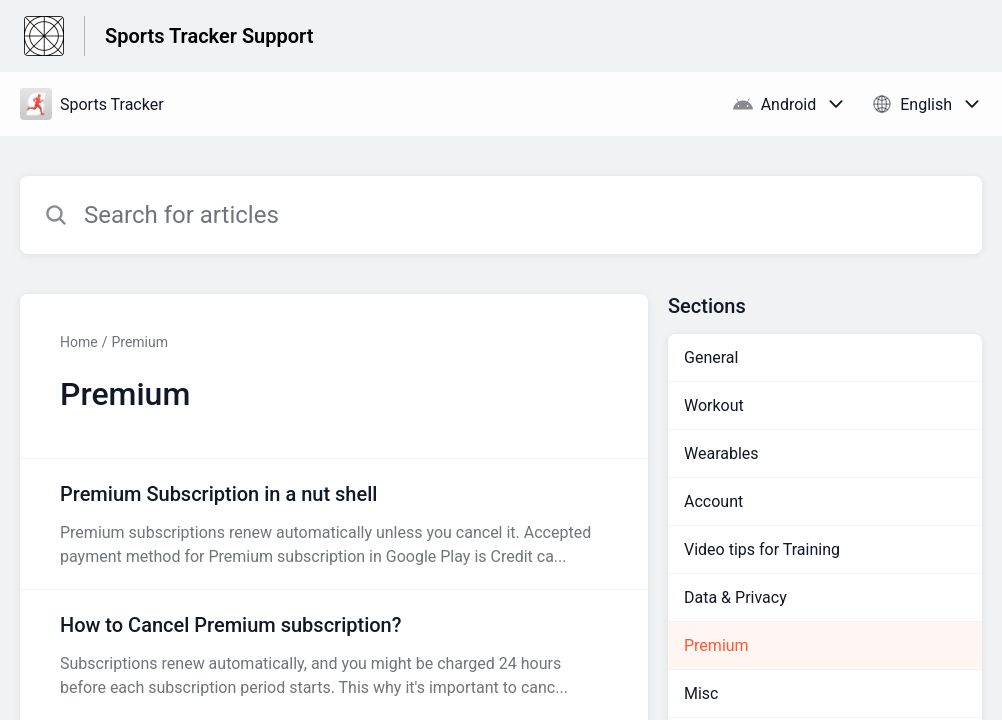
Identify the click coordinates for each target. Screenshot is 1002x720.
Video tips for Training (762, 549)
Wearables (721, 453)
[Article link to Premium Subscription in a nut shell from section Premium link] (334, 524)
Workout (714, 405)
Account (713, 501)
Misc (701, 693)
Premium (139, 342)
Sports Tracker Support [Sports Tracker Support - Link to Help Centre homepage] (209, 36)
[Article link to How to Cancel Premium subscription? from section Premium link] (334, 655)
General (711, 357)
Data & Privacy (735, 597)
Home (79, 342)
